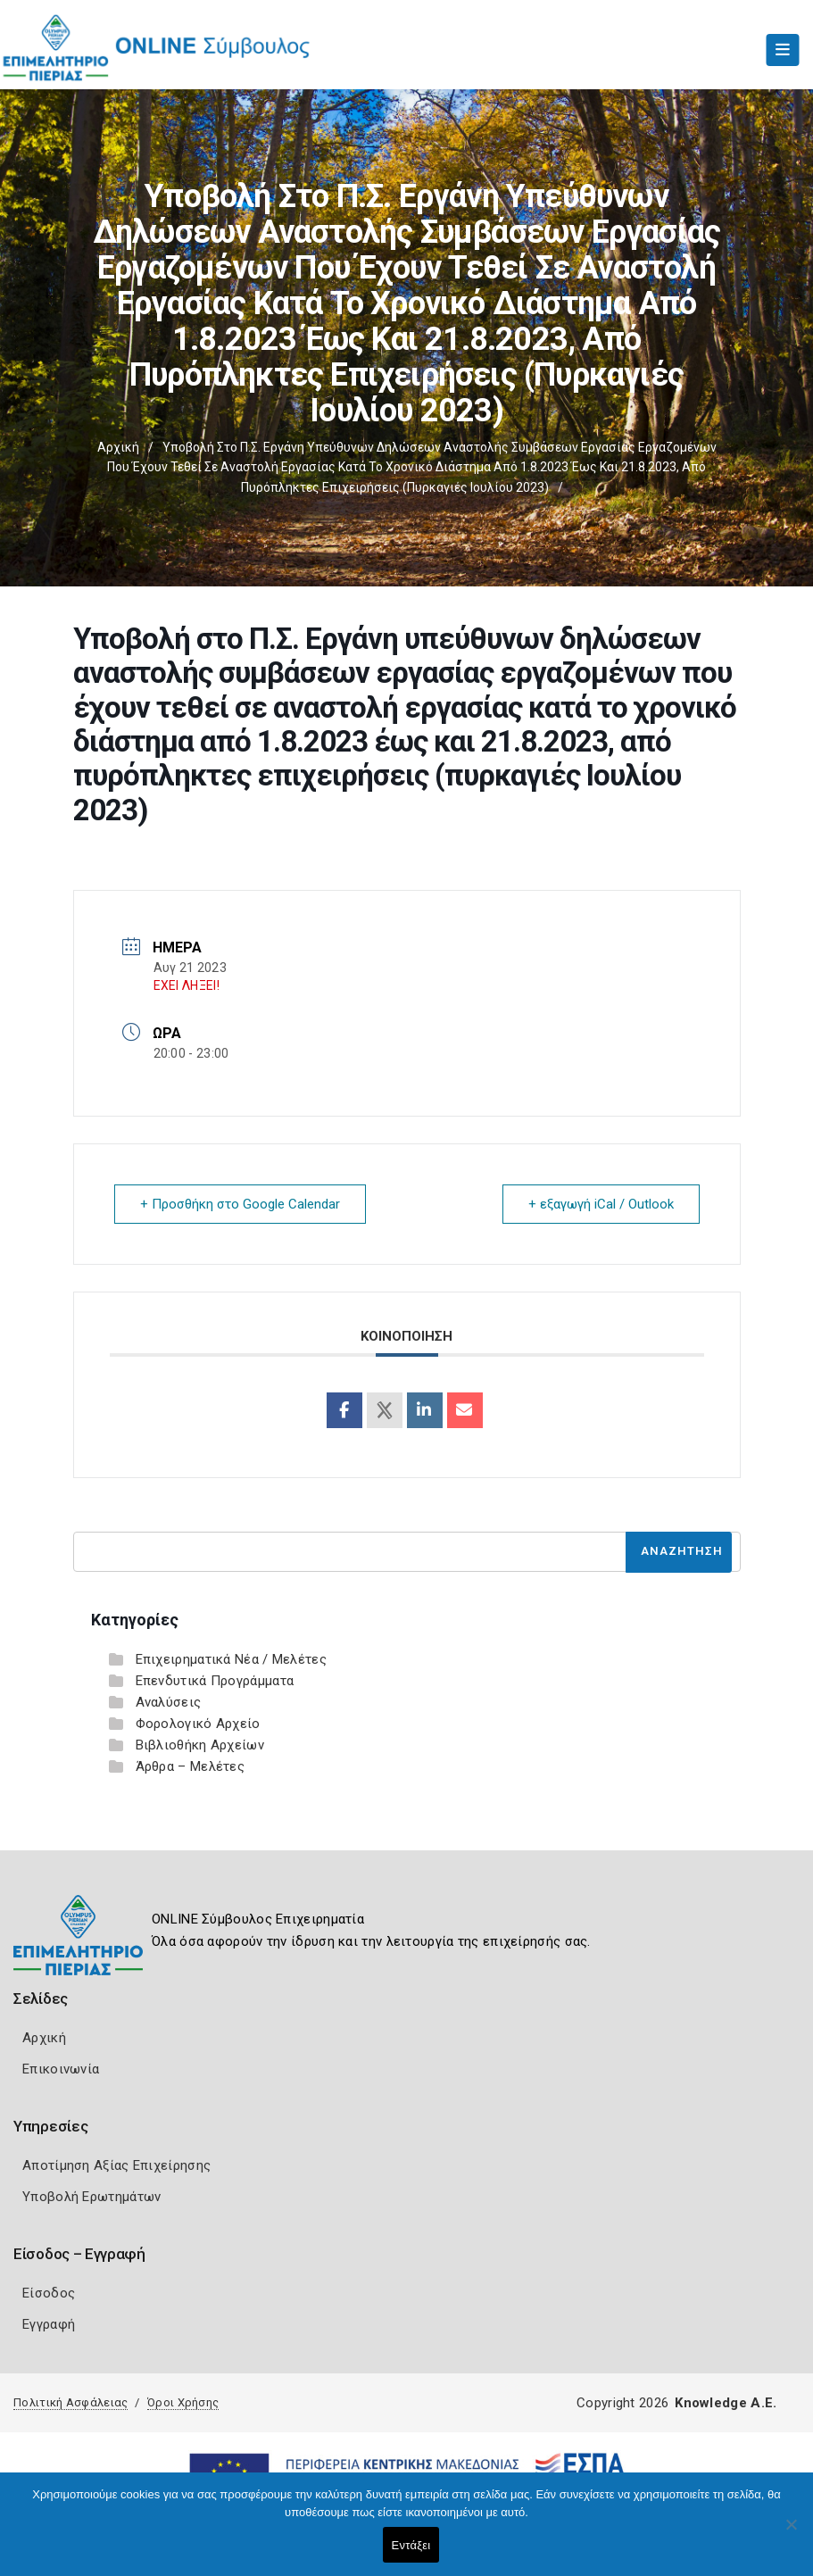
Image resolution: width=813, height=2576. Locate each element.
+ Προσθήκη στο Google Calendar (240, 1204)
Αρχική (118, 447)
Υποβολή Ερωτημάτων (91, 2197)
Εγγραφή (48, 2324)
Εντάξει (411, 2545)
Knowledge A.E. (725, 2403)
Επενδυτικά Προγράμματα (215, 1681)
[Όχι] (791, 2533)
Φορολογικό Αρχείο (198, 1724)
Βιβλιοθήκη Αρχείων (200, 1745)
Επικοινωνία (60, 2069)
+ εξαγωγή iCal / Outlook (601, 1204)
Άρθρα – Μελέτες (190, 1766)
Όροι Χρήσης (183, 2402)
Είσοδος (48, 2293)
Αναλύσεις (169, 1702)
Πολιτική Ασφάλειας (70, 2402)
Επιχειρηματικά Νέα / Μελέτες (231, 1659)
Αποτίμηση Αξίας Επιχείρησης (116, 2165)
